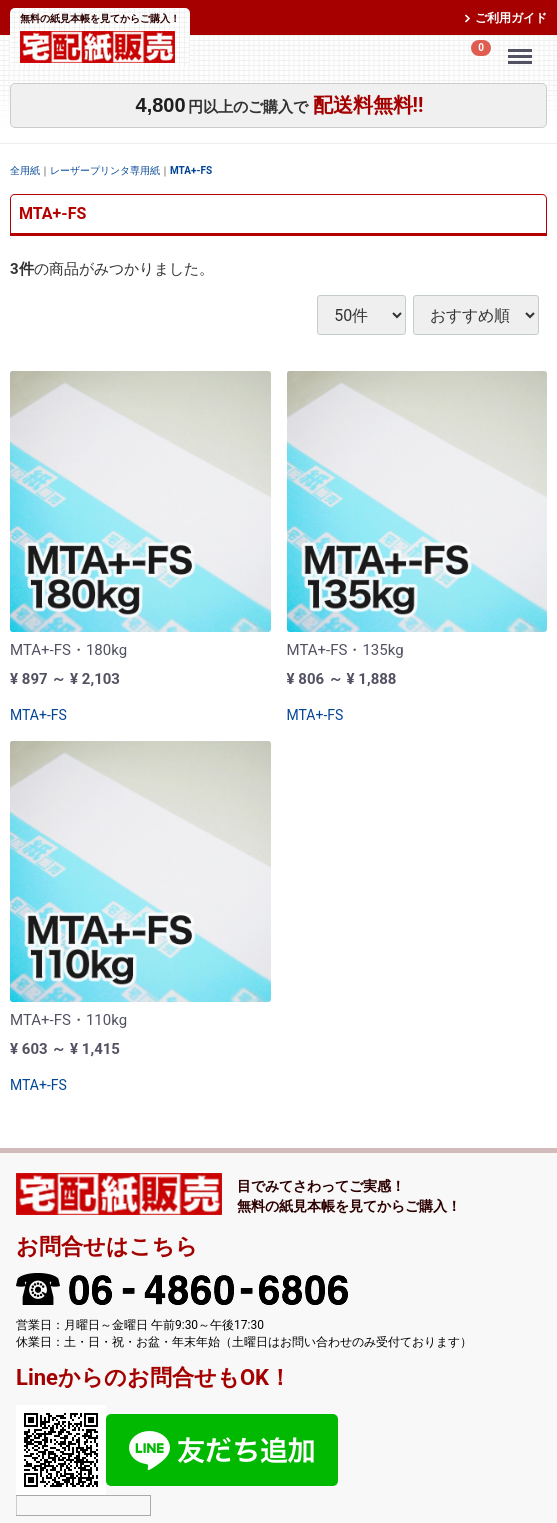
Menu (523, 47)
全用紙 (25, 170)
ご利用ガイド (511, 18)
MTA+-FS (191, 170)
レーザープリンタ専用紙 (105, 170)
